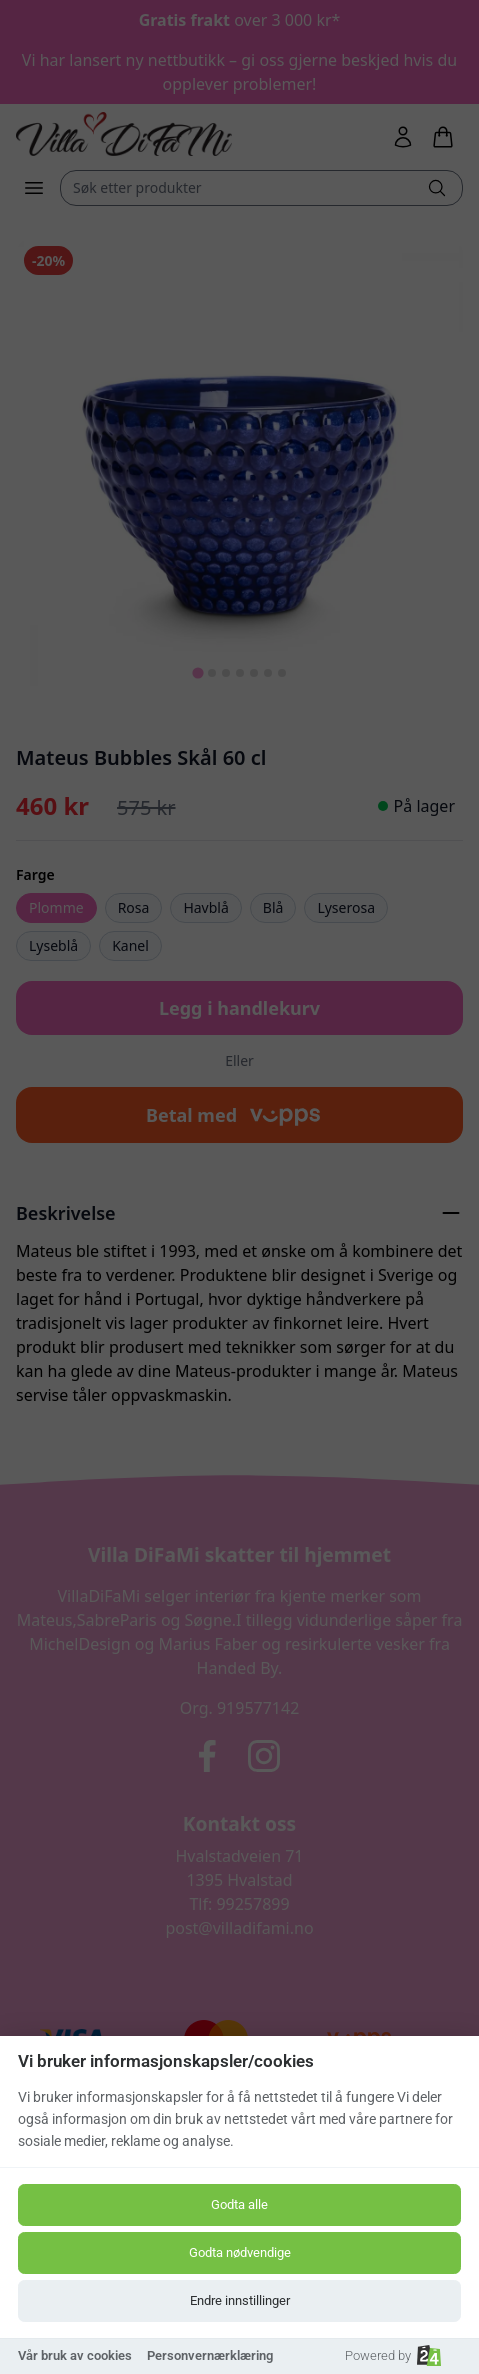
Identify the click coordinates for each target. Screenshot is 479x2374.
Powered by (393, 2355)
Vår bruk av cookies (75, 2355)
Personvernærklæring (210, 2355)
